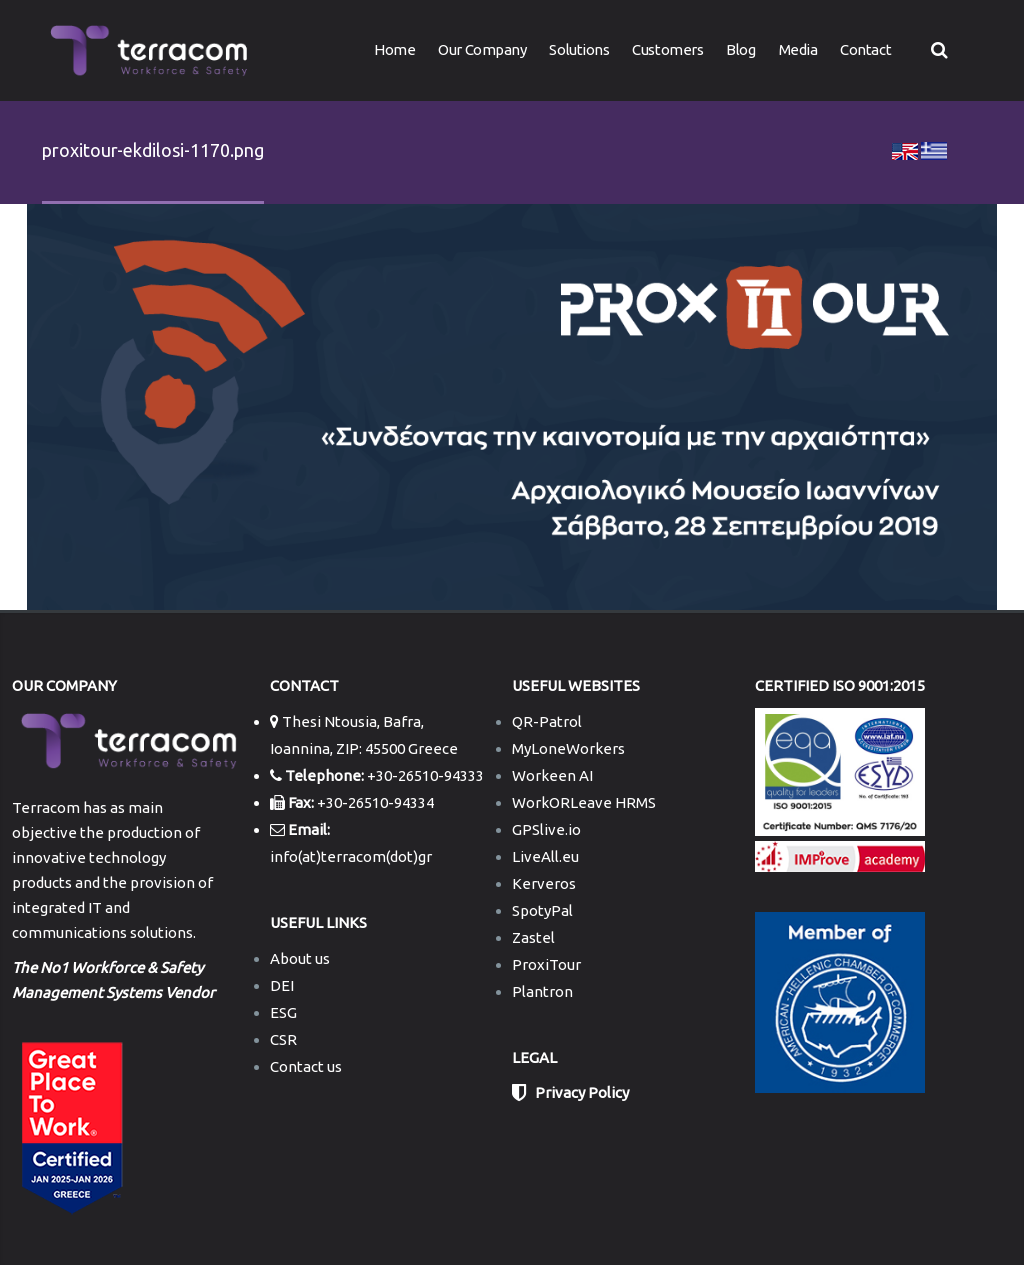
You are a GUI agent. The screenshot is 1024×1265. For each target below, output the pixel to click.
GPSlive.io (546, 829)
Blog (740, 49)
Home (394, 49)
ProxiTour (546, 964)
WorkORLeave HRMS (584, 802)
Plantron (542, 991)
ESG (283, 1012)
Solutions (579, 49)
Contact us (306, 1066)
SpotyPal (542, 910)
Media (798, 49)
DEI (282, 985)
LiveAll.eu (545, 856)
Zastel (533, 937)
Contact (865, 49)
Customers (667, 49)
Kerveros (544, 883)
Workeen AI (552, 775)
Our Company (482, 49)
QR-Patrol (547, 721)
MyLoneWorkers (568, 748)
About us (300, 958)
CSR (283, 1039)
